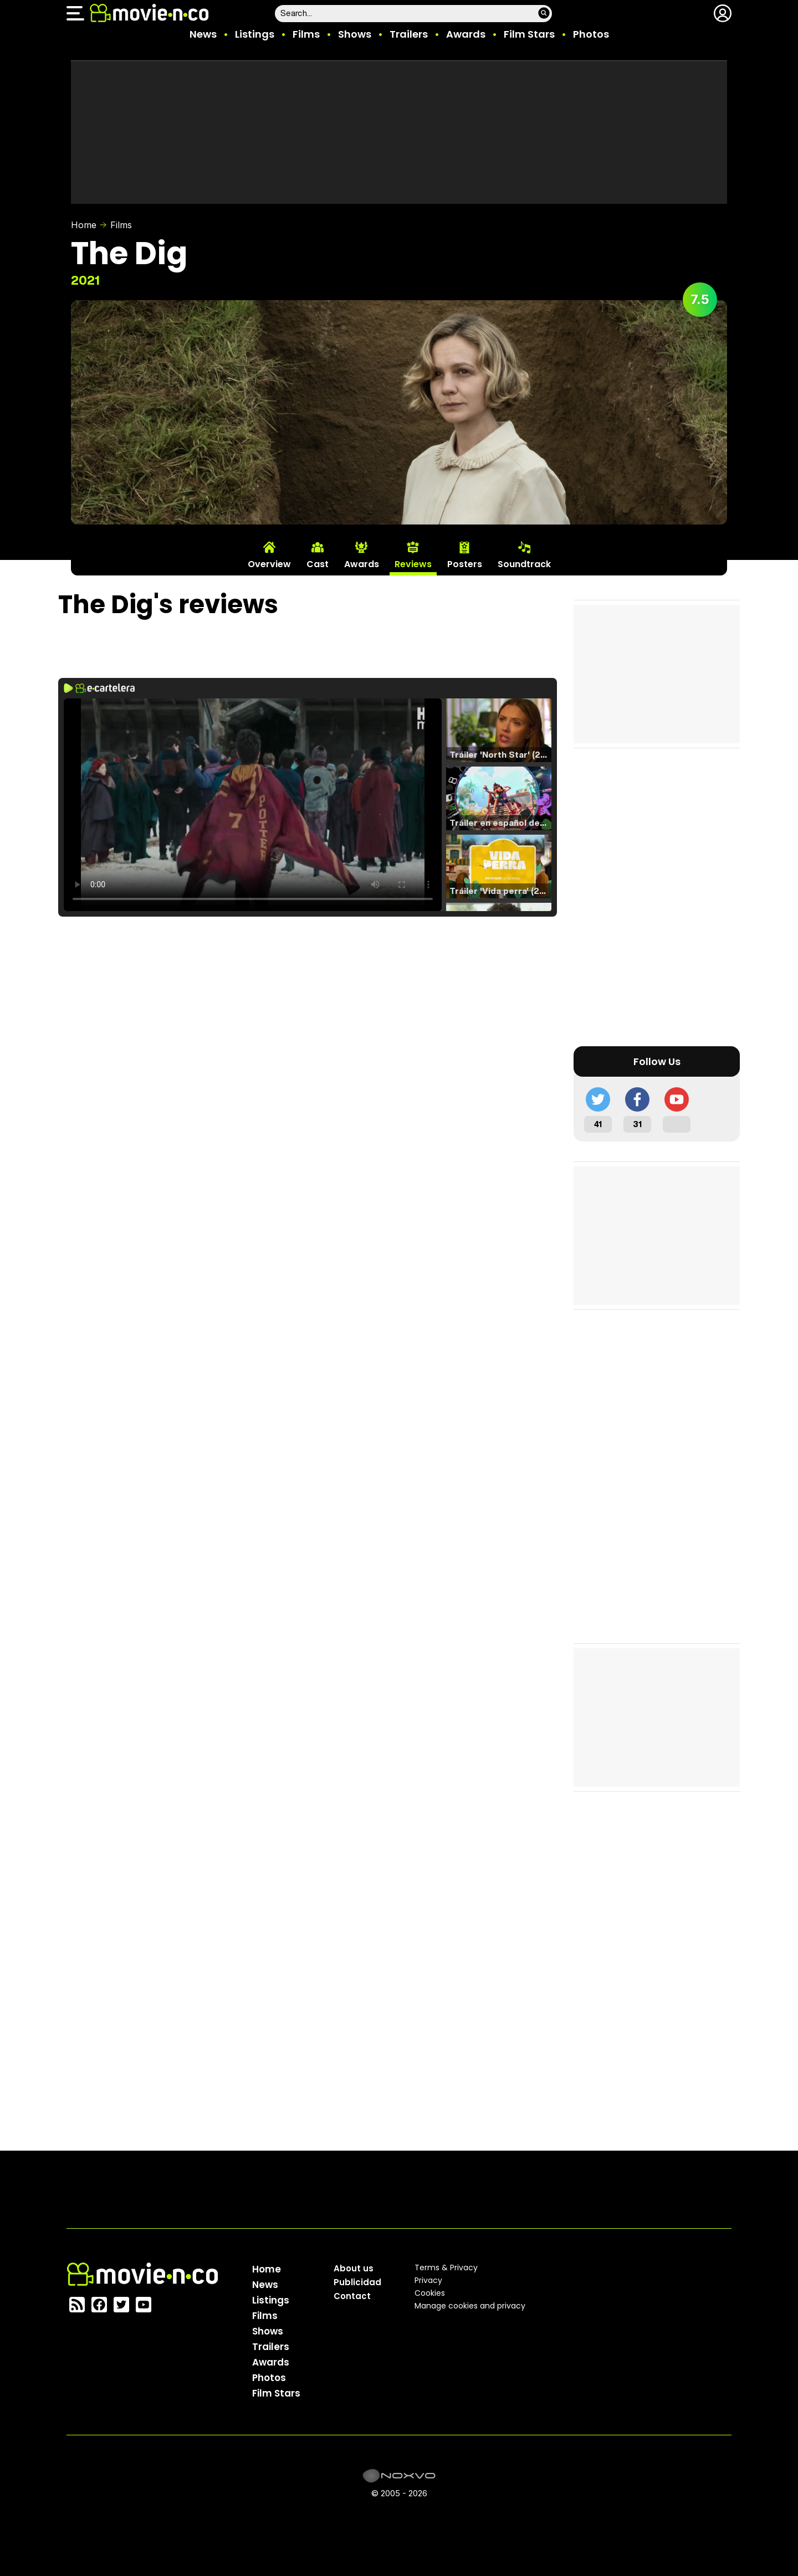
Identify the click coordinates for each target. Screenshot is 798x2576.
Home (83, 224)
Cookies (430, 2293)
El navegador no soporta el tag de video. (253, 804)
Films (306, 34)
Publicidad (357, 2282)
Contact (352, 2296)
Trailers (409, 34)
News (203, 34)
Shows (354, 34)
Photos (591, 34)
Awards (465, 34)
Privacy (428, 2280)
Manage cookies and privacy (470, 2305)
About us (354, 2268)
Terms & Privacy (446, 2267)
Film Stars (529, 34)
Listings (254, 34)
